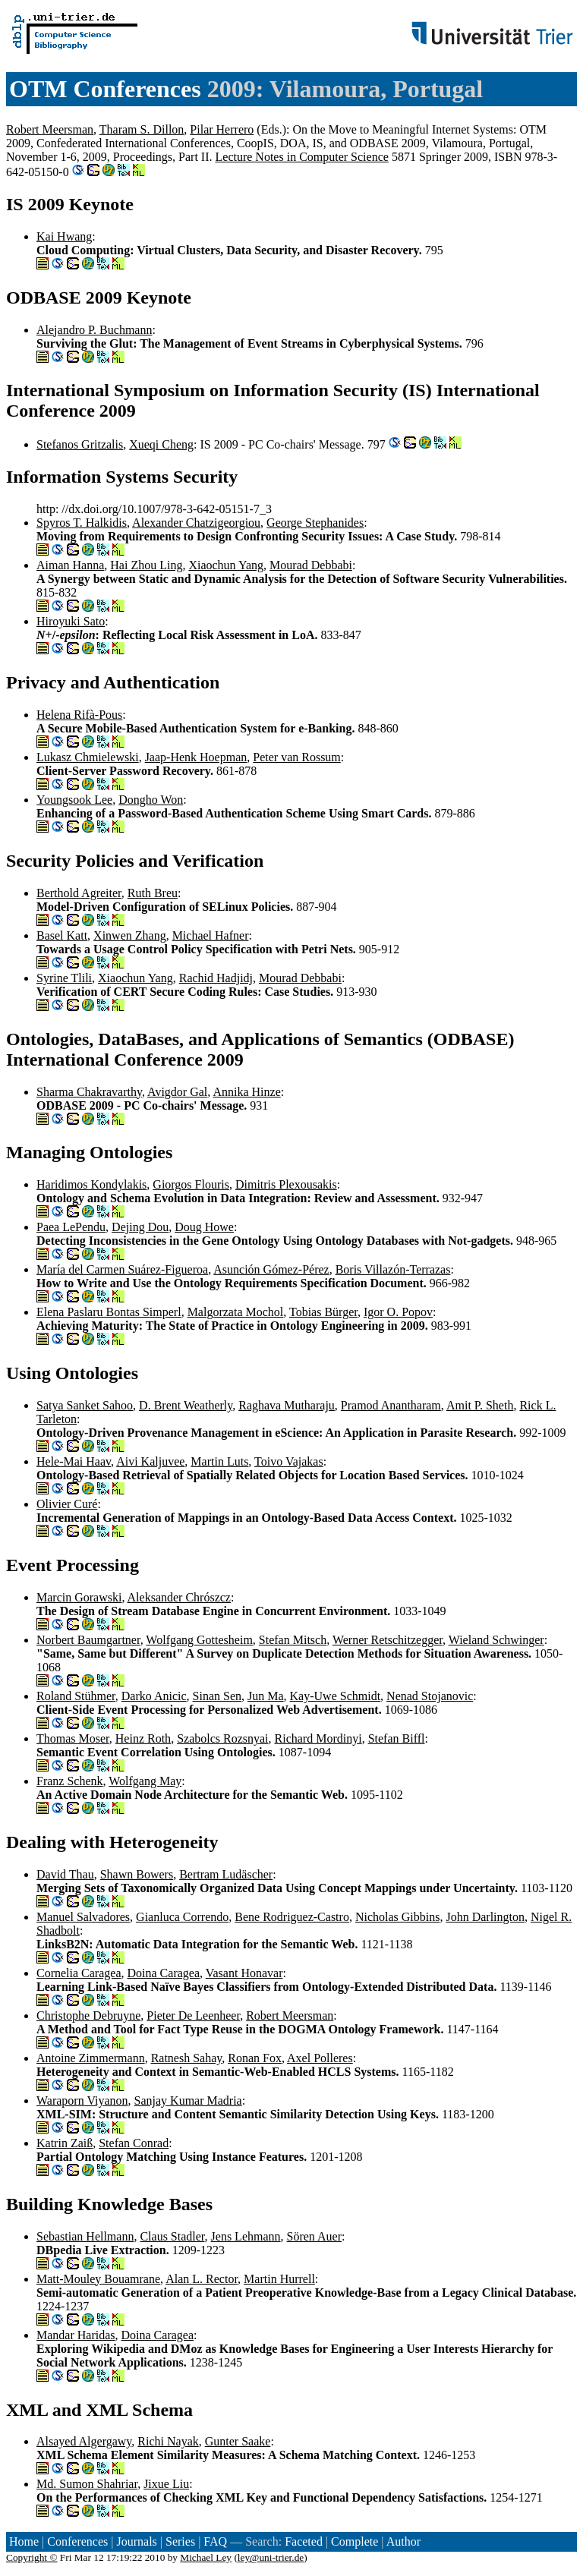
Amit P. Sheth (479, 1405)
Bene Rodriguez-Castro (292, 1916)
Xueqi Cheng (161, 444)
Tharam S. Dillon (141, 129)
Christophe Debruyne (88, 2015)
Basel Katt (61, 935)
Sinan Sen (217, 1696)
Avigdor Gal (177, 1091)
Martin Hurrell (279, 2278)
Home (24, 2541)
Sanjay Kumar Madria (188, 2100)
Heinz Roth (143, 1738)
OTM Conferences (105, 88)
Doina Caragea (164, 1973)
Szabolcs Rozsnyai (222, 1738)
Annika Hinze (246, 1091)
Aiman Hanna (70, 565)
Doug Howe (204, 1226)
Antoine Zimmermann (90, 2058)
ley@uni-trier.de (271, 2557)
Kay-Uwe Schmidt (335, 1696)
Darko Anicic (154, 1696)
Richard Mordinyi (318, 1738)
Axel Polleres (320, 2058)
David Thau (65, 1874)
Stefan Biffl (396, 1738)
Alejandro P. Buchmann (94, 329)
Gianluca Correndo (182, 1916)
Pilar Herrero (222, 129)
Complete (354, 2541)
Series (180, 2541)
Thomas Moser (72, 1738)
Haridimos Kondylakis (91, 1184)
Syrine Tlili (64, 978)
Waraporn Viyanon (82, 2100)
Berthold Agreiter (78, 892)
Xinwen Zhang (129, 935)
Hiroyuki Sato (70, 621)
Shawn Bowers (136, 1874)
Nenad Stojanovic (429, 1696)
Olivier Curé (66, 1503)
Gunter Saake (238, 2441)
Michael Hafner (210, 935)
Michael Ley (206, 2557)
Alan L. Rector (201, 2278)
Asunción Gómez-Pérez (271, 1269)
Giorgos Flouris (191, 1184)
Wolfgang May (145, 1781)
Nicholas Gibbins (397, 1916)
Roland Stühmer (75, 1696)
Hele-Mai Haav (73, 1461)
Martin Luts (219, 1461)
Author (403, 2541)
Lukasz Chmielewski (87, 757)
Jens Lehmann (246, 2236)
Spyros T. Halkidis (81, 522)
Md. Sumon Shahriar (86, 2483)
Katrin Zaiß (64, 2143)
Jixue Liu (166, 2483)
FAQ (215, 2541)
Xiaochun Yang (225, 565)
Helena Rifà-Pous (79, 714)
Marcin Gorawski (78, 1597)
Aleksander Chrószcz (179, 1597)
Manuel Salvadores (83, 1916)
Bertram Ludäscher (226, 1874)
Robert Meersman (49, 129)
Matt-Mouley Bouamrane (98, 2278)
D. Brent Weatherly (185, 1405)
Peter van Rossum (297, 757)
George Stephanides (315, 522)
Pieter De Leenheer (193, 2015)
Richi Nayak (167, 2441)
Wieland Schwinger (496, 1639)
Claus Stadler (172, 2236)
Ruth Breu (153, 892)
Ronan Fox (255, 2058)
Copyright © (32, 2557)
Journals (136, 2541)
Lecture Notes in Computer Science (302, 156)
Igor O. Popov (398, 1311)
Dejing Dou (140, 1226)
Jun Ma (265, 1696)
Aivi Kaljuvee (150, 1461)
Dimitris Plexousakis (286, 1184)
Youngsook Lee (74, 799)
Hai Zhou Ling (146, 565)
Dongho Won (150, 799)
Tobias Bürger (323, 1311)
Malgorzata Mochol (236, 1311)
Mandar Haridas (75, 2335)
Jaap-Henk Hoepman (196, 757)
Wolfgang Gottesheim (199, 1639)
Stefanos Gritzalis (79, 444)
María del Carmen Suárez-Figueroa (122, 1269)
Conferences (77, 2541)
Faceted (304, 2541)
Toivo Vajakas (288, 1461)
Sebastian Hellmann (85, 2236)
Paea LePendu (71, 1226)
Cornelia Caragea (78, 1973)
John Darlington (485, 1916)
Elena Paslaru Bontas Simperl (108, 1311)
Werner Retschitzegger (387, 1639)
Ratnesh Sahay (186, 2058)
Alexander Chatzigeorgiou (196, 522)
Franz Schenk (69, 1781)
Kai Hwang (64, 236)
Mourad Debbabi (310, 565)
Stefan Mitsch (292, 1639)
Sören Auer (314, 2236)
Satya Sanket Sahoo (84, 1405)
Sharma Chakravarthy (89, 1091)
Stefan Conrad (134, 2143)
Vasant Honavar (244, 1973)
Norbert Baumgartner (88, 1639)
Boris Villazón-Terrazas (393, 1269)
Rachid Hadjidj (216, 978)
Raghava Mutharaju (286, 1405)
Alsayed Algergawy (83, 2441)
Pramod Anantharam (391, 1405)
